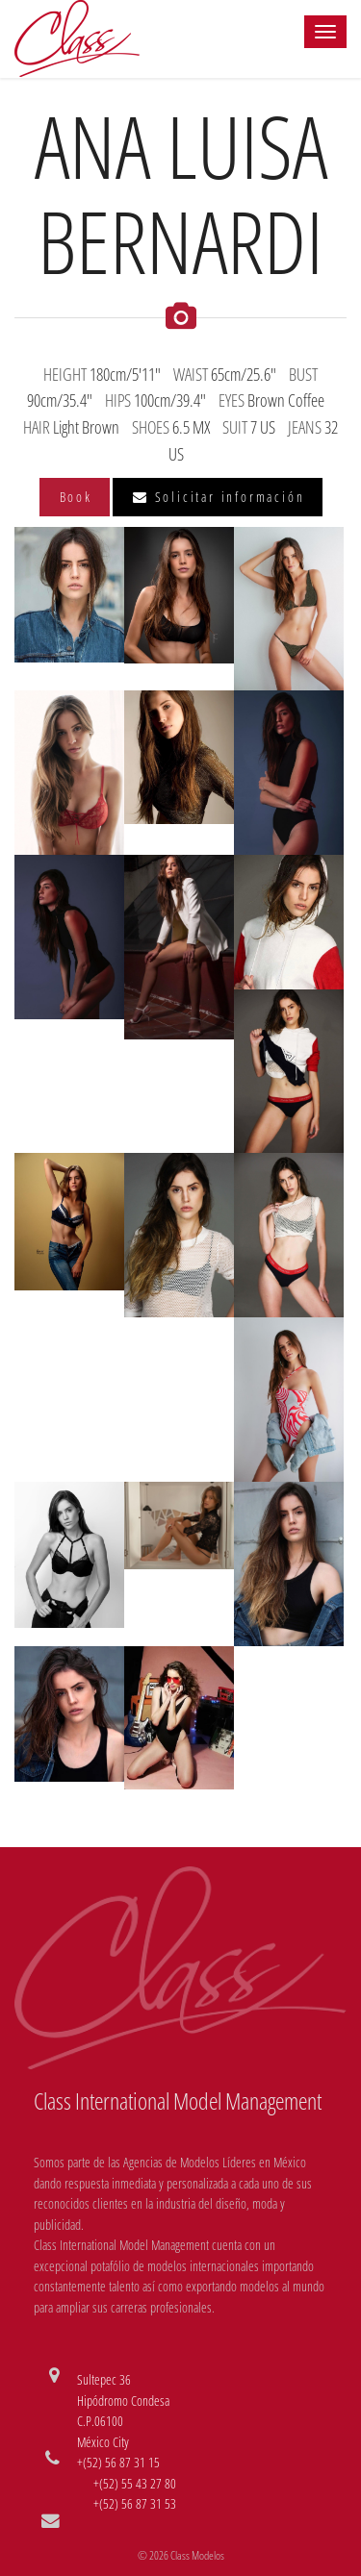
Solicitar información (218, 497)
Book (76, 497)
